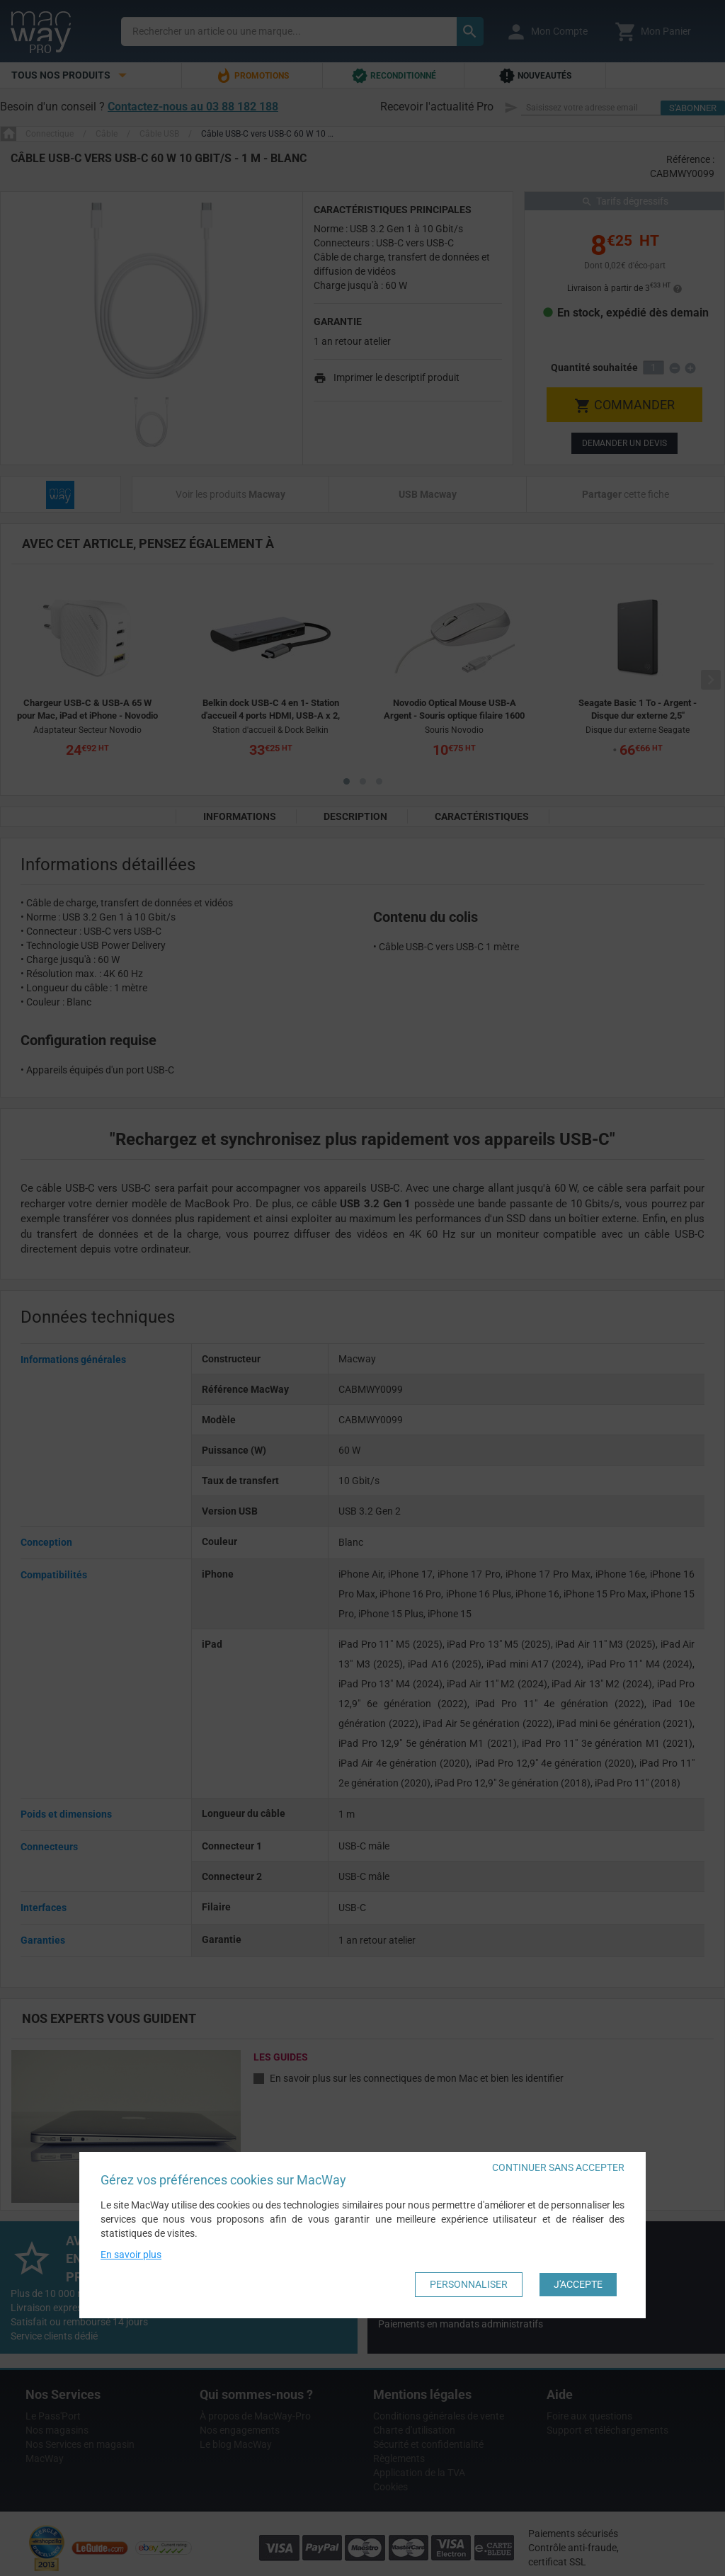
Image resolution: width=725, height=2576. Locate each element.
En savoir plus (131, 2254)
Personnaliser (469, 2284)
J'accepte (578, 2284)
